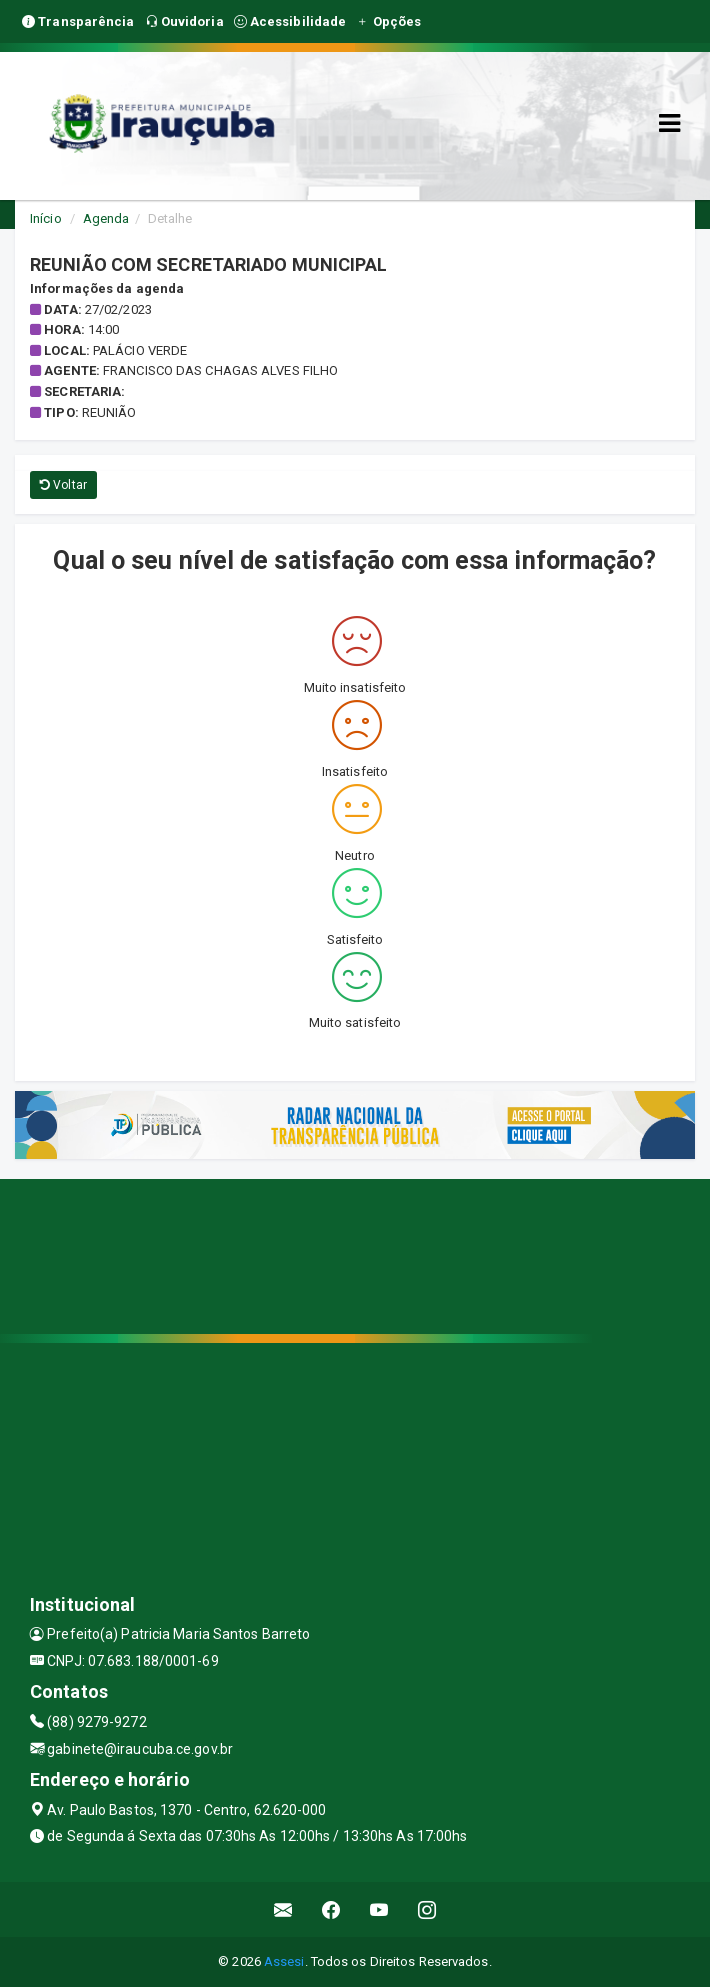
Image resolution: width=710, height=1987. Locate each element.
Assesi (284, 1961)
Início (46, 218)
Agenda (106, 218)
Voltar (63, 485)
